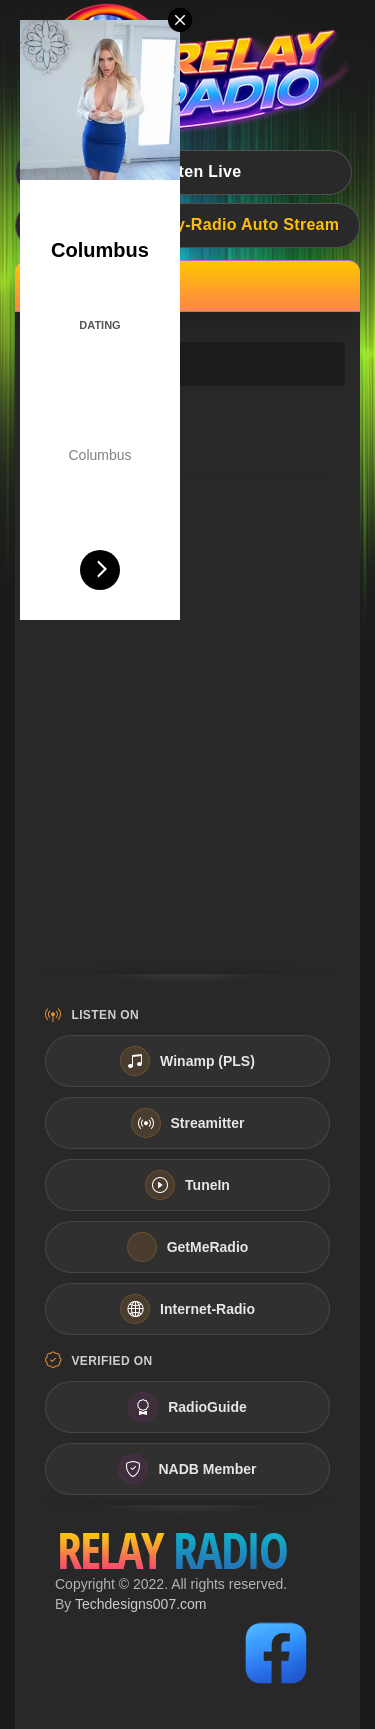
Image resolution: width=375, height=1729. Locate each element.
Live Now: (188, 224)
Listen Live (184, 171)
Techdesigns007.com (141, 1604)
